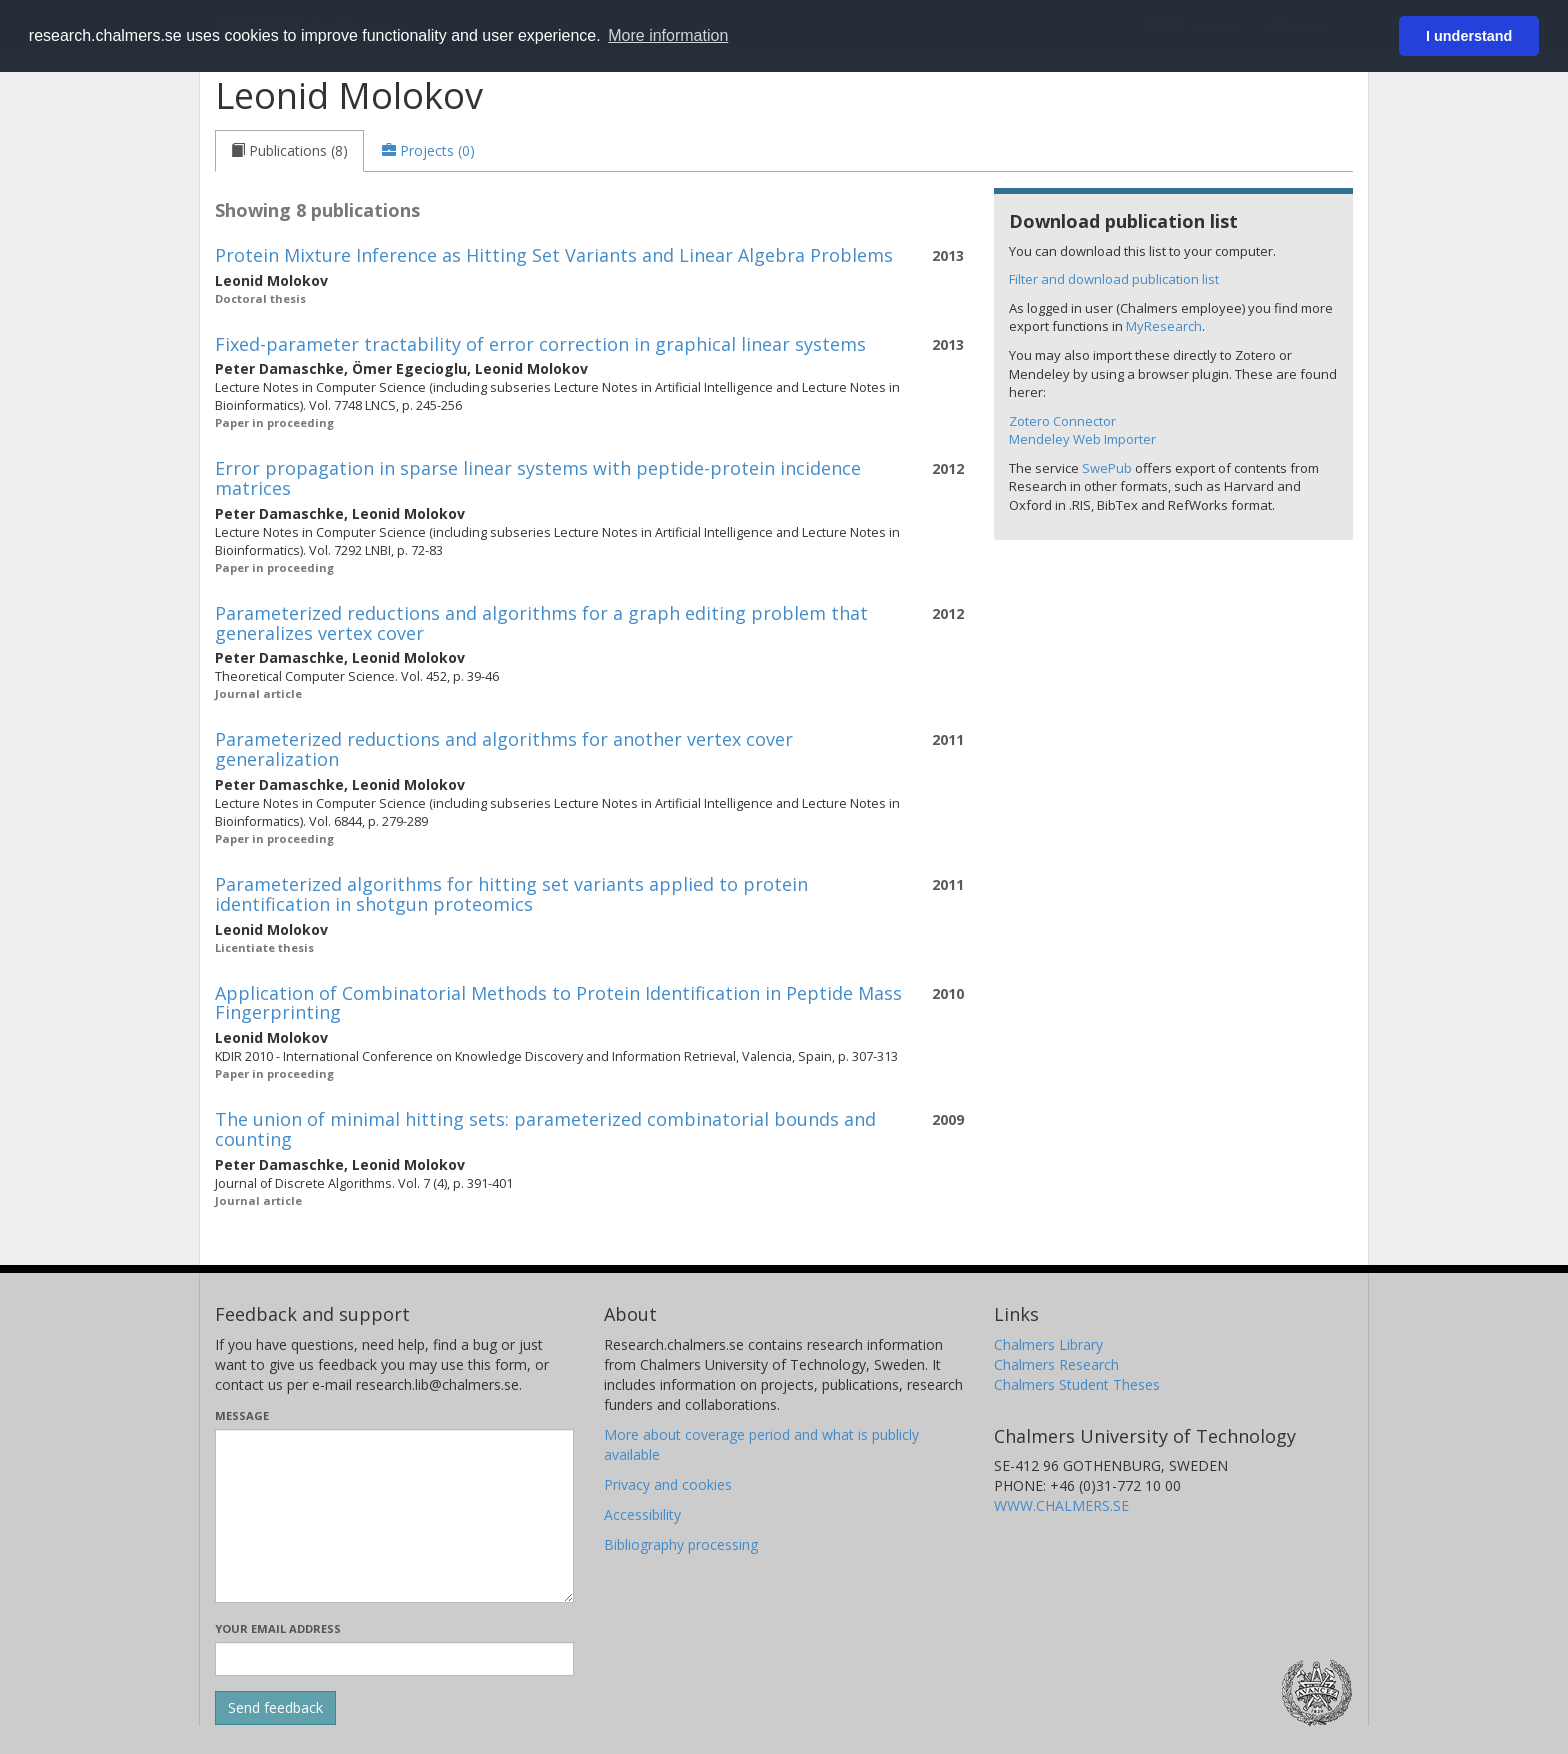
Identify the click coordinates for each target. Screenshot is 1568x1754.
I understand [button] (1469, 36)
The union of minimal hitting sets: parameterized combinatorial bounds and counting (545, 1129)
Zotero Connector (1062, 421)
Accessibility (642, 1514)
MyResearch (1164, 326)
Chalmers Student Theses (1077, 1384)
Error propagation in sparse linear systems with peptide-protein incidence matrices (538, 478)
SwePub (1107, 468)
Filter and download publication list (1114, 279)
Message (242, 1415)
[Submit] (275, 1708)
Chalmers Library (1048, 1344)
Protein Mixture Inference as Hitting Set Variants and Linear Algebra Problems (554, 255)
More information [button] (668, 35)
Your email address (278, 1628)
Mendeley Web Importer (1082, 439)
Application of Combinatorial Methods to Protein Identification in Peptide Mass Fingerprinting (558, 1003)
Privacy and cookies (668, 1484)
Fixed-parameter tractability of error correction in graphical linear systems (540, 344)
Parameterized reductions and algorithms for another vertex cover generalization (504, 749)
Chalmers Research (1056, 1364)
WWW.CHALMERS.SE (1061, 1505)
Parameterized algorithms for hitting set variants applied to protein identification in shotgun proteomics (511, 894)
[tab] (289, 151)
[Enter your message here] (394, 1516)
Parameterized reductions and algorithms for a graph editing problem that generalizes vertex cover (541, 623)
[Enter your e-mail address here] (394, 1659)
